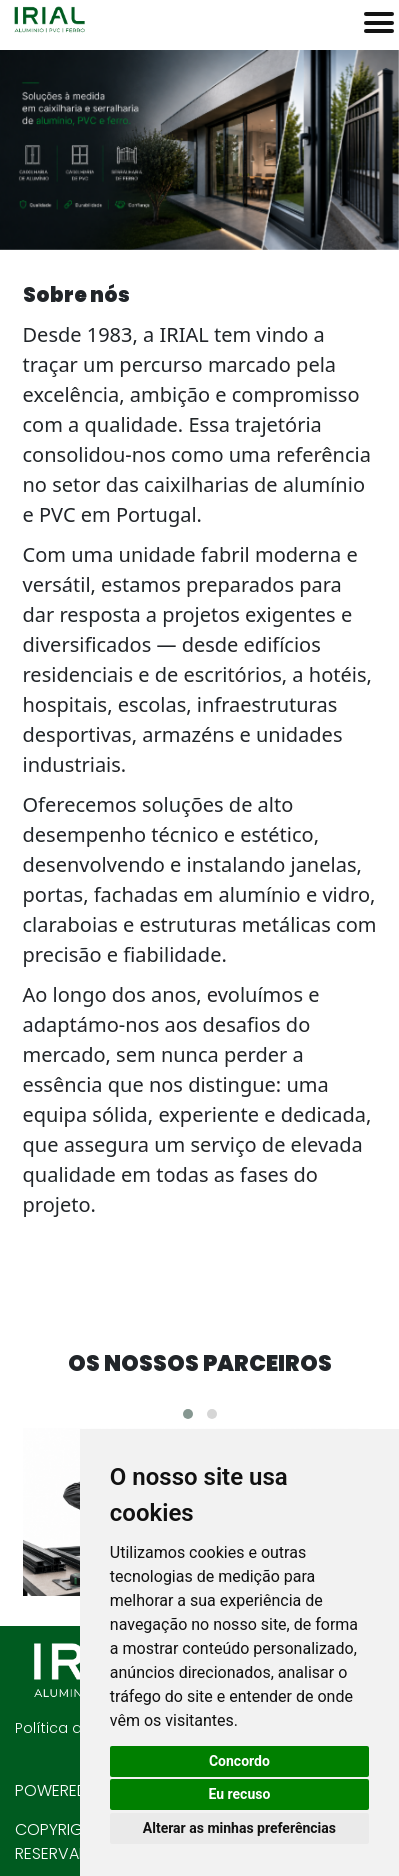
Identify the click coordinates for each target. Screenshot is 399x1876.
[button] (188, 1414)
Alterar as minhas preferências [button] (239, 1828)
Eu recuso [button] (239, 1794)
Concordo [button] (239, 1761)
